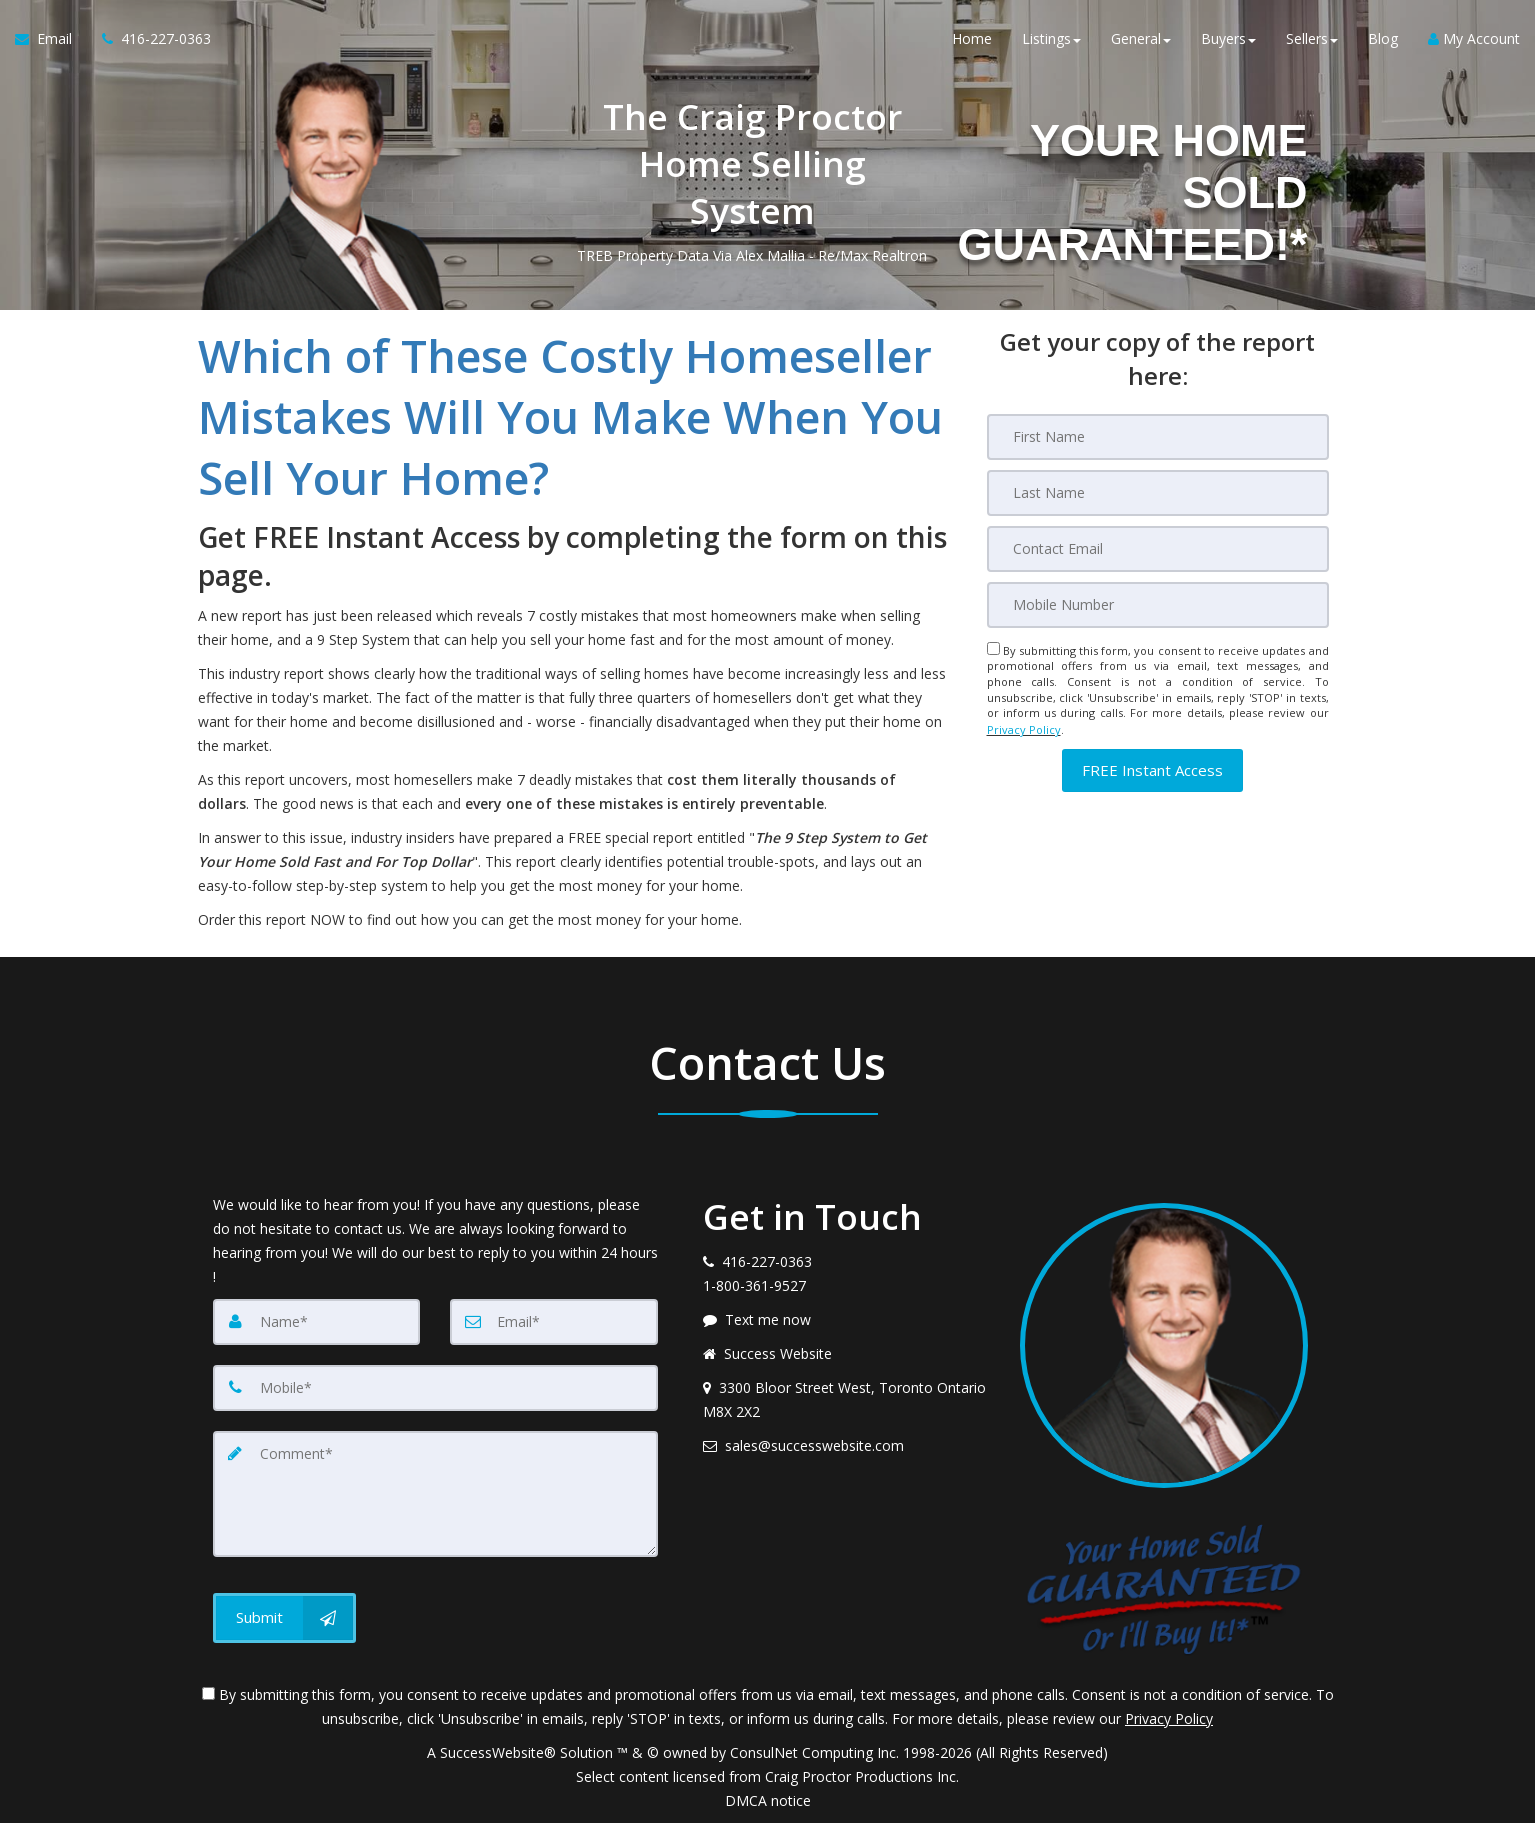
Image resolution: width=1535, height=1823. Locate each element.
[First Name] (1158, 437)
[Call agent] (149, 40)
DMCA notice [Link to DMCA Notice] (768, 1800)
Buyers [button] (1228, 39)
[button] (1152, 768)
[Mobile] (1158, 605)
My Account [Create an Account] (1474, 39)
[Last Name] (1158, 493)
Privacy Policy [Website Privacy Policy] (1024, 728)
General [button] (1141, 39)
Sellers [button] (1312, 39)
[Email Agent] (51, 40)
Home (972, 39)
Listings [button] (1051, 39)
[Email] (1158, 549)
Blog (1383, 39)
